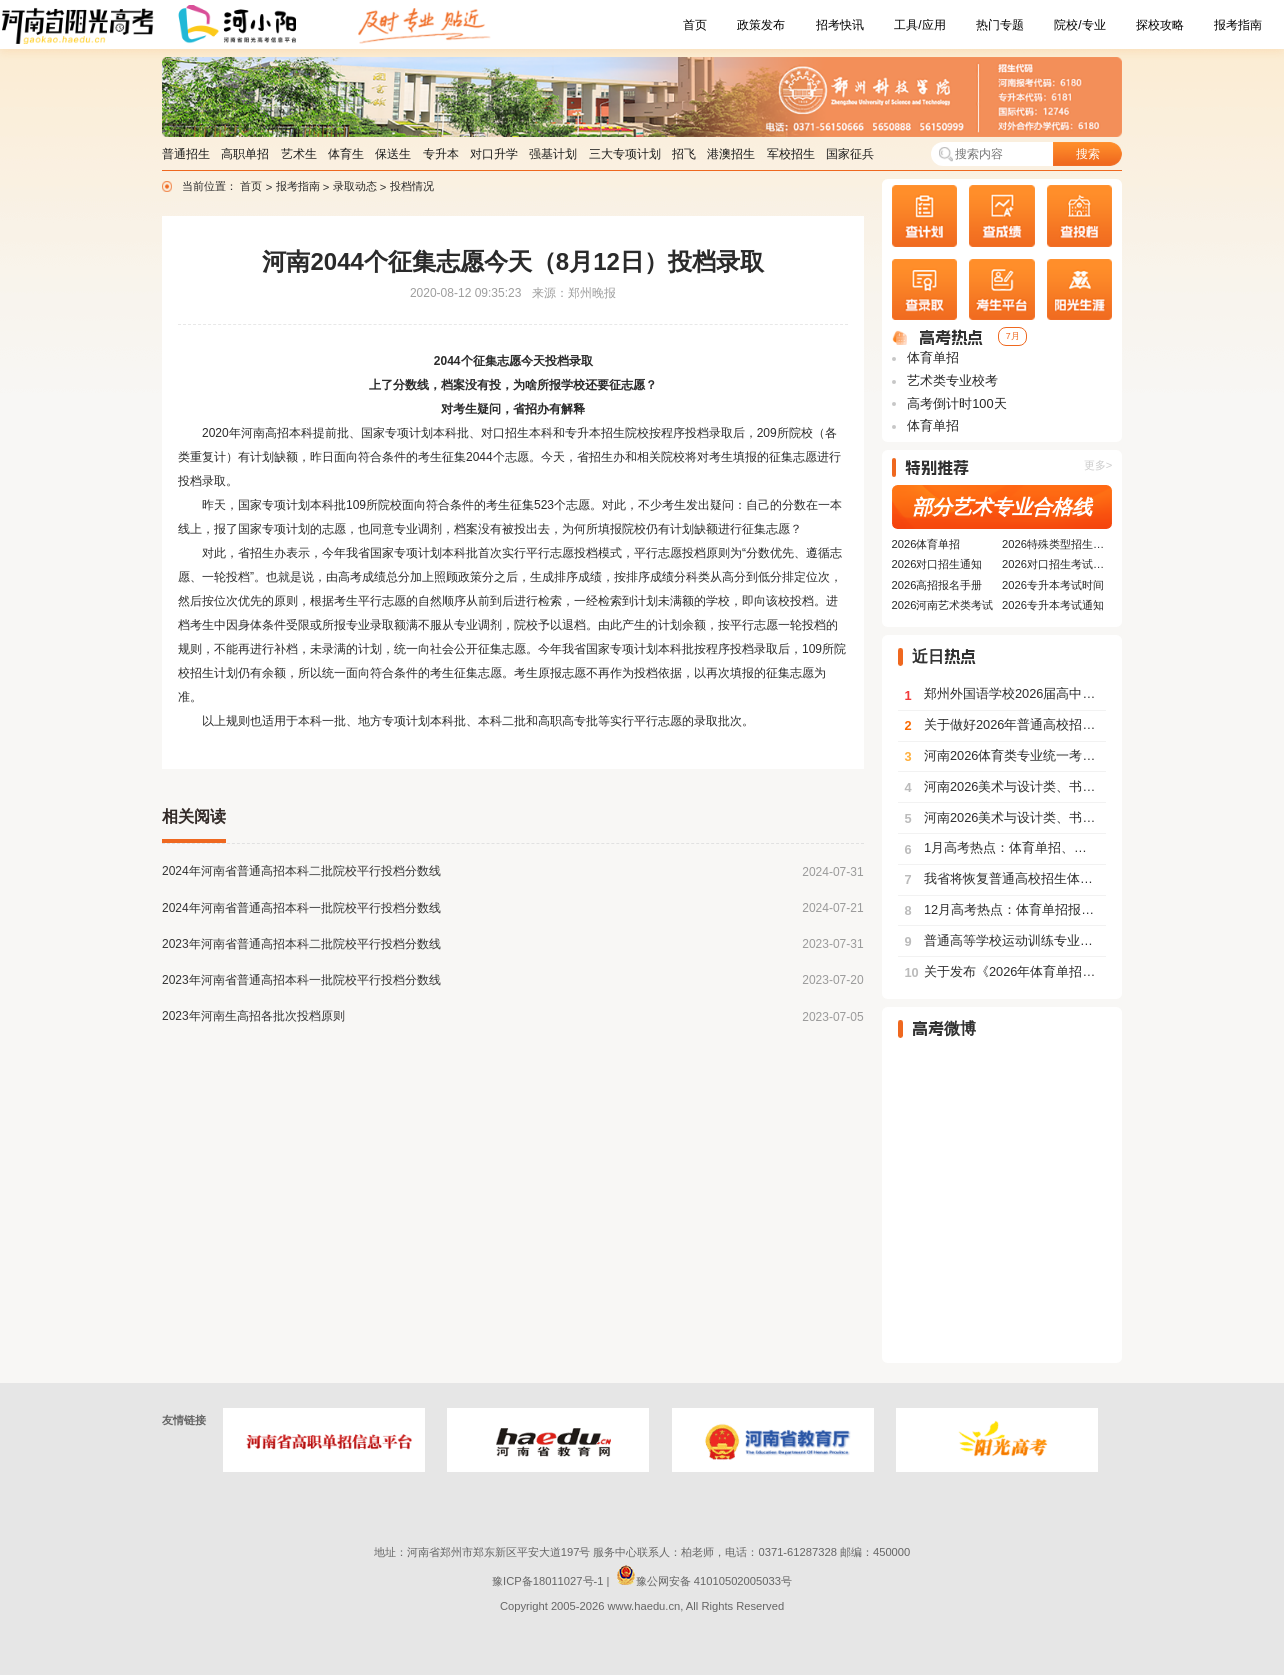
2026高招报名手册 (937, 585)
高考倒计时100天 (955, 403)
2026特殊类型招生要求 (1057, 544)
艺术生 (299, 154)
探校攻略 (1160, 25)
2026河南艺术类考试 (943, 605)
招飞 (684, 154)
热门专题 (1000, 25)
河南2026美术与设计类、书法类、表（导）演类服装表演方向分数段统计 (1005, 787)
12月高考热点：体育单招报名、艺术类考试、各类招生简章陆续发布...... (1005, 910)
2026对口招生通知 (937, 564)
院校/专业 (1079, 25)
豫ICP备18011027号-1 (547, 1581)
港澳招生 (731, 154)
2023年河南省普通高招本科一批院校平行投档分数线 (301, 980)
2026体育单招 (926, 544)
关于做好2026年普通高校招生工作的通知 (1005, 725)
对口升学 (494, 154)
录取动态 (356, 186)
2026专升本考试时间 (1053, 585)
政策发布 (761, 25)
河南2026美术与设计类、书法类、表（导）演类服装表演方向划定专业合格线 (1005, 818)
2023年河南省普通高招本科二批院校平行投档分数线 (301, 944)
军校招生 (791, 154)
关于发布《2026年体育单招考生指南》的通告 (1005, 972)
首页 (695, 25)
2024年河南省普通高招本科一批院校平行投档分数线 (301, 908)
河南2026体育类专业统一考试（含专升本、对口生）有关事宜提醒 (1005, 756)
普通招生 (186, 154)
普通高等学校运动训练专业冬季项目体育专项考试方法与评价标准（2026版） (1005, 941)
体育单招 (932, 357)
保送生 (393, 154)
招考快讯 (840, 25)
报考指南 (1238, 25)
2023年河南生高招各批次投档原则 (253, 1016)
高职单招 (245, 154)
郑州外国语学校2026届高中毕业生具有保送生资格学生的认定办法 (1005, 694)
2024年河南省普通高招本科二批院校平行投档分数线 (301, 871)
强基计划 (553, 154)
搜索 (1088, 154)
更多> (1098, 465)
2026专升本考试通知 (1053, 605)
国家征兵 (850, 154)
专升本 (441, 154)
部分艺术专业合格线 (1002, 507)
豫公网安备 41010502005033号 (704, 1581)
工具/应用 (919, 25)
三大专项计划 (625, 154)
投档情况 (412, 186)
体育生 (346, 154)
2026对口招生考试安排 (1057, 564)
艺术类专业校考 (951, 380)
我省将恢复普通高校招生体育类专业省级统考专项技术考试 (1005, 879)
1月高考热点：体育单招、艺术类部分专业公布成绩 (1005, 848)
